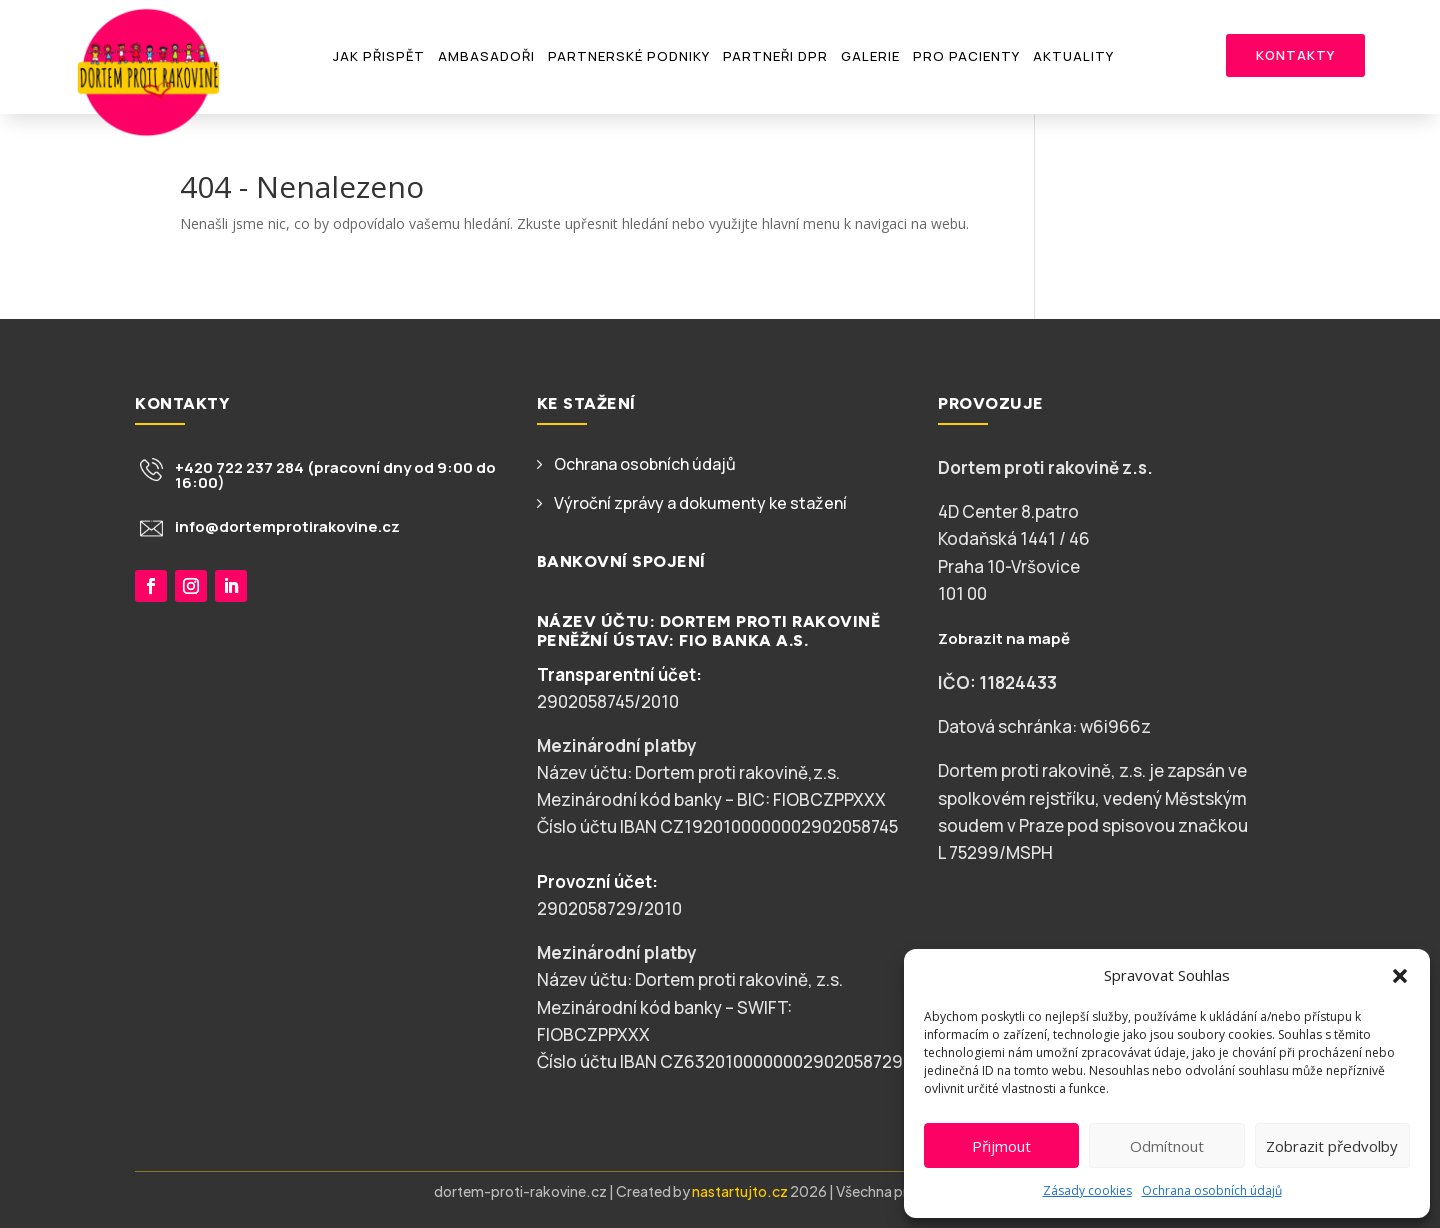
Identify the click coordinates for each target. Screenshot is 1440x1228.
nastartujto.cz (741, 1191)
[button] (1400, 976)
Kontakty (1295, 55)
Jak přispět (379, 56)
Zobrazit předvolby (1332, 1146)
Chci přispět (214, 665)
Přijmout (1001, 1146)
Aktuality (1073, 56)
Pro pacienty (966, 56)
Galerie (870, 56)
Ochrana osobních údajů (1212, 1190)
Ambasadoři (486, 56)
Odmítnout (1167, 1146)
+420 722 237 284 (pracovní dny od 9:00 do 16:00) (335, 475)
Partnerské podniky (629, 56)
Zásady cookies (1087, 1190)
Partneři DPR (775, 56)
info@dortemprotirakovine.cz (287, 526)
